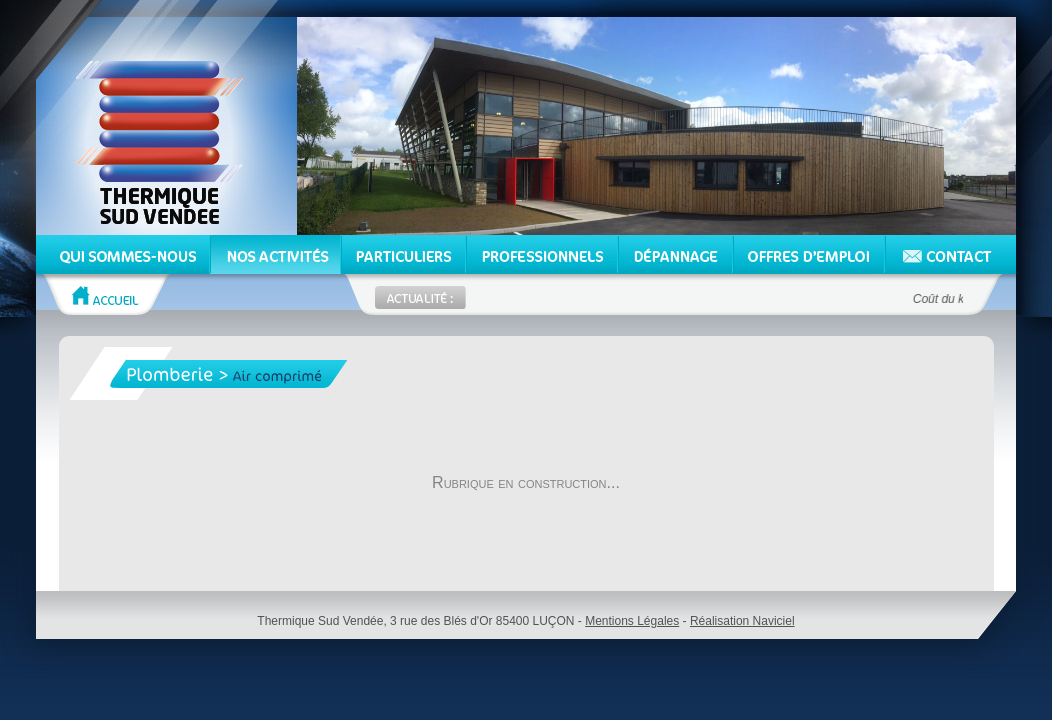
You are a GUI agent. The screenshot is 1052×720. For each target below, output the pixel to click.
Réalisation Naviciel (742, 621)
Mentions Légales (632, 621)
